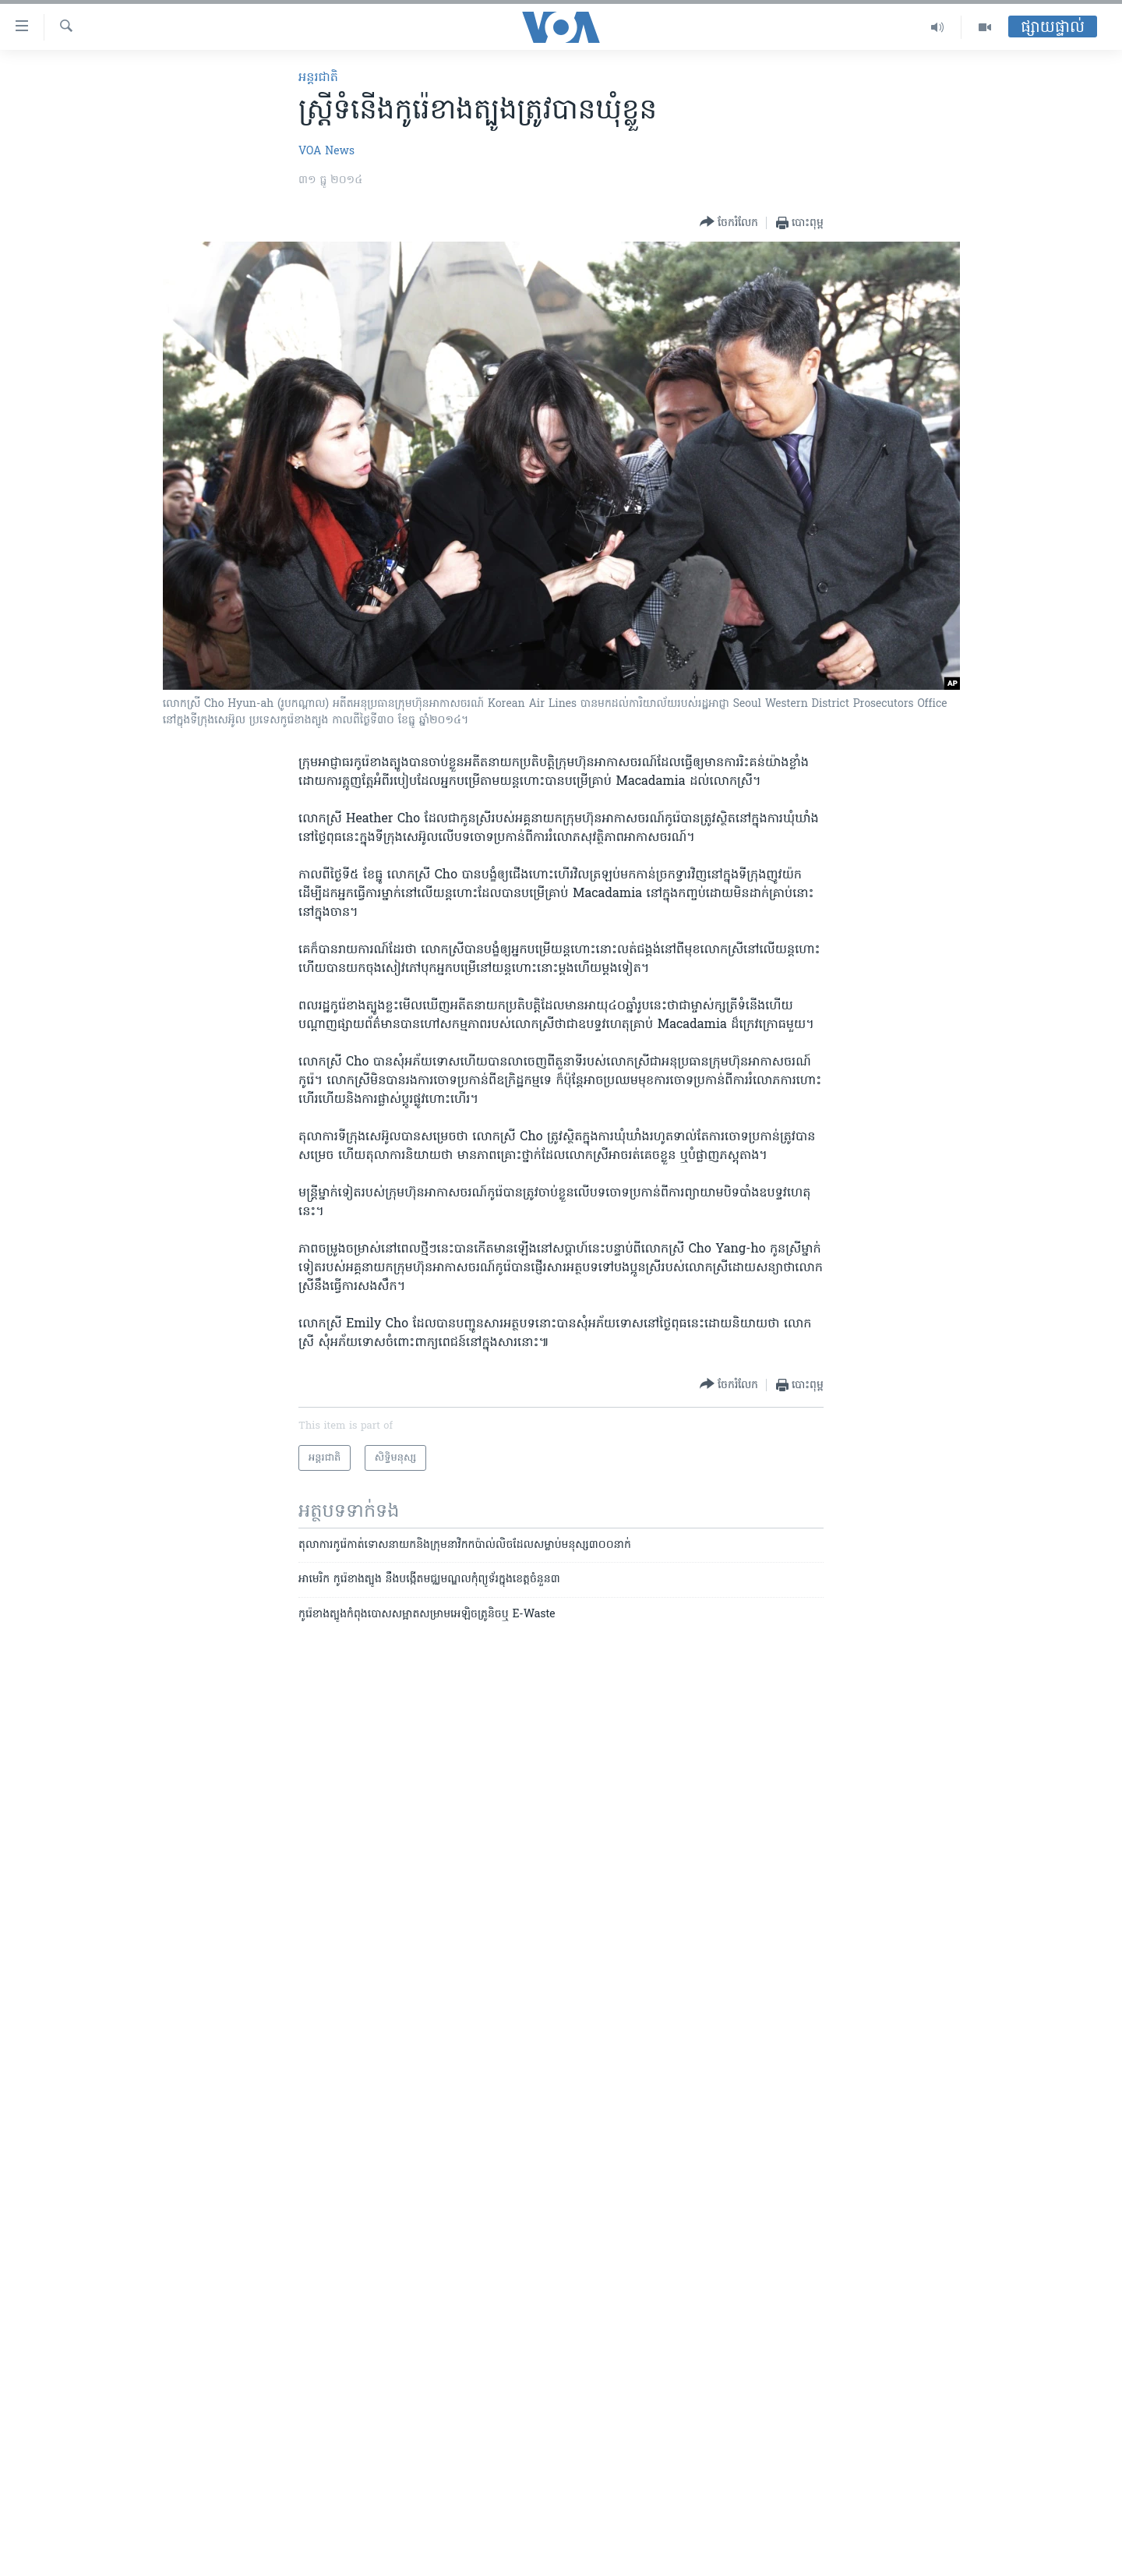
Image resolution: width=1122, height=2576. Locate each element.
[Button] (729, 222)
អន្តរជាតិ (318, 78)
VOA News (326, 151)
